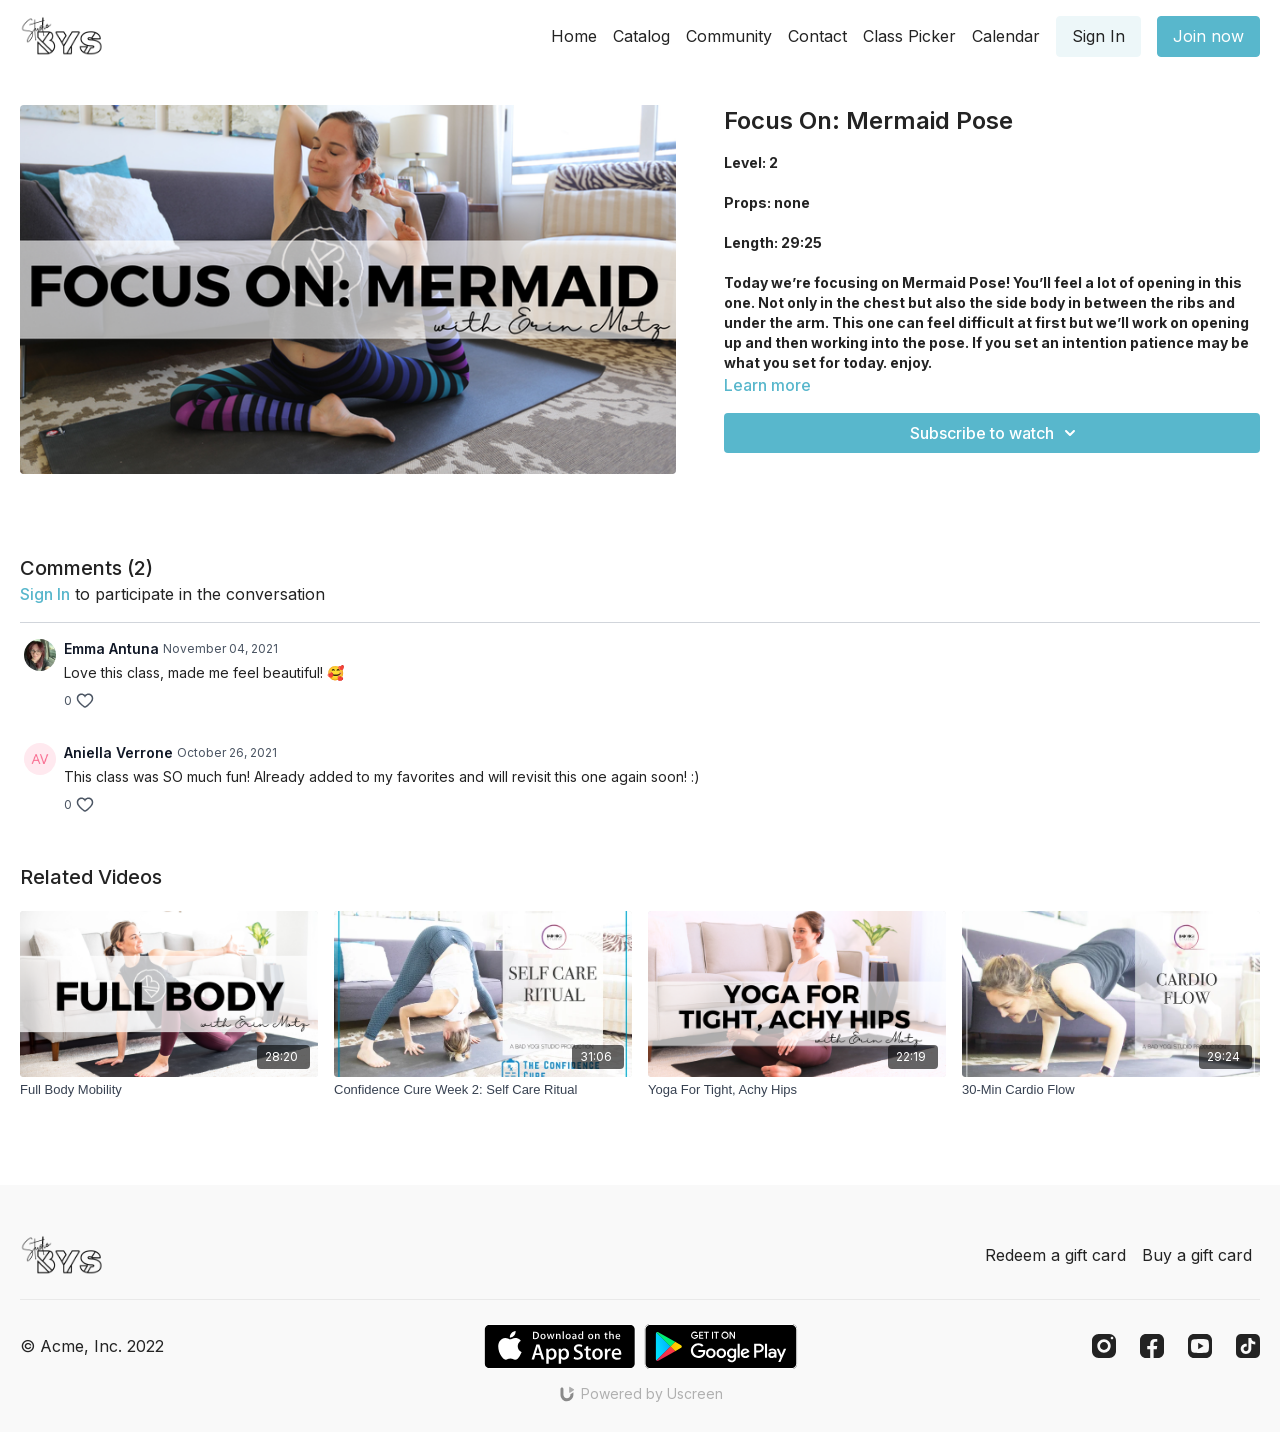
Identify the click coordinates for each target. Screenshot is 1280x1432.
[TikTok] (1248, 1346)
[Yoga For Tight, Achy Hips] (797, 1090)
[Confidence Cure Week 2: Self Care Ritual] (483, 1090)
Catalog (641, 36)
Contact (817, 36)
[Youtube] (1200, 1346)
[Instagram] (1104, 1346)
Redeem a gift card (1055, 1255)
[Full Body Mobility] (169, 1090)
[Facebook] (1152, 1346)
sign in (45, 594)
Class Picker (909, 36)
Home (574, 36)
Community (729, 36)
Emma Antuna (111, 648)
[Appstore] (559, 1346)
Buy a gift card (1197, 1255)
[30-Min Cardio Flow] (1111, 1090)
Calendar (1006, 36)
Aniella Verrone (118, 752)
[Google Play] (721, 1346)
